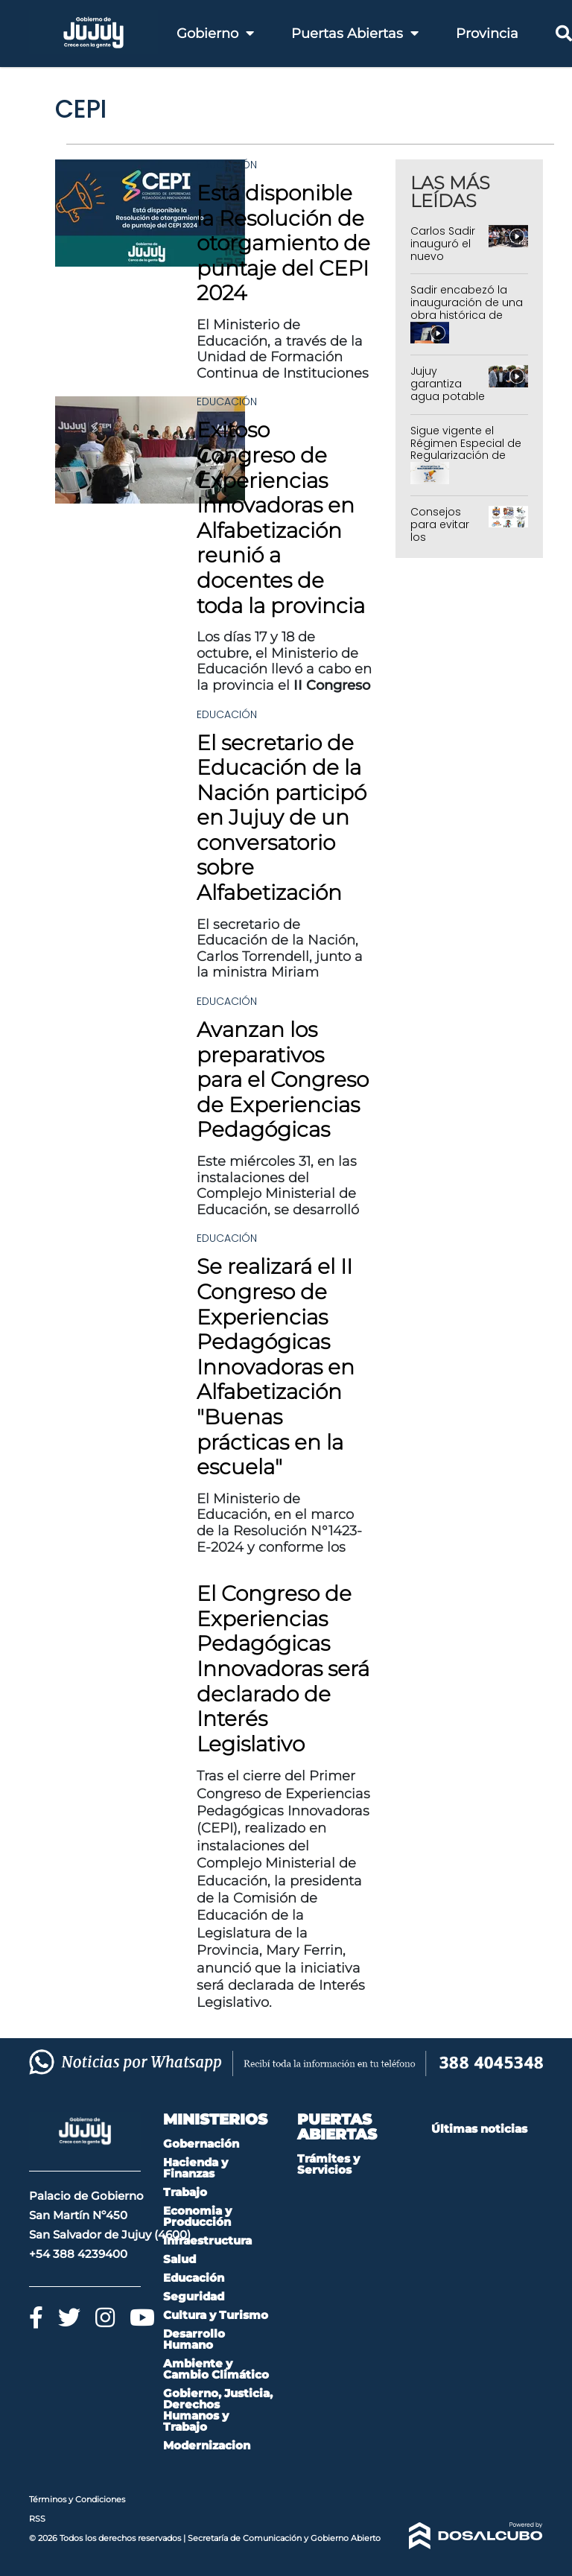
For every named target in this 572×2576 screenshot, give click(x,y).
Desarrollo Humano (194, 2339)
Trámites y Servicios (328, 2164)
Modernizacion (206, 2445)
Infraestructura (207, 2240)
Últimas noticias (479, 2129)
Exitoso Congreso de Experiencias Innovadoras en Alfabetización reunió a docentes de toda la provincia (281, 517)
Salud (179, 2259)
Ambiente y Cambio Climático (216, 2369)
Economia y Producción (197, 2216)
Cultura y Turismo (215, 2315)
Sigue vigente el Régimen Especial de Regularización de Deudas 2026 (465, 449)
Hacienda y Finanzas (195, 2167)
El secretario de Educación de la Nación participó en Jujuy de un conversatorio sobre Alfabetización (281, 818)
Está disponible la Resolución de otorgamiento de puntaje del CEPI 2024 (283, 242)
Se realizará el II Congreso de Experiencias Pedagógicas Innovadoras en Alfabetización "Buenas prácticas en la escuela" (276, 1366)
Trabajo (185, 2192)
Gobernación (201, 2143)
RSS (37, 2518)
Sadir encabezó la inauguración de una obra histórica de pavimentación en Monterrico (466, 314)
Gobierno (215, 33)
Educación (227, 164)
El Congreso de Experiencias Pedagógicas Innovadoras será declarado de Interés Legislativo (283, 1669)
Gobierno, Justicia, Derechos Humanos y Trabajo (218, 2410)
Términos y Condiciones (77, 2499)
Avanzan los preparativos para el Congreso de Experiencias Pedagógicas (283, 1079)
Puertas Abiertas (355, 33)
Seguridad (193, 2296)
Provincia (487, 33)
